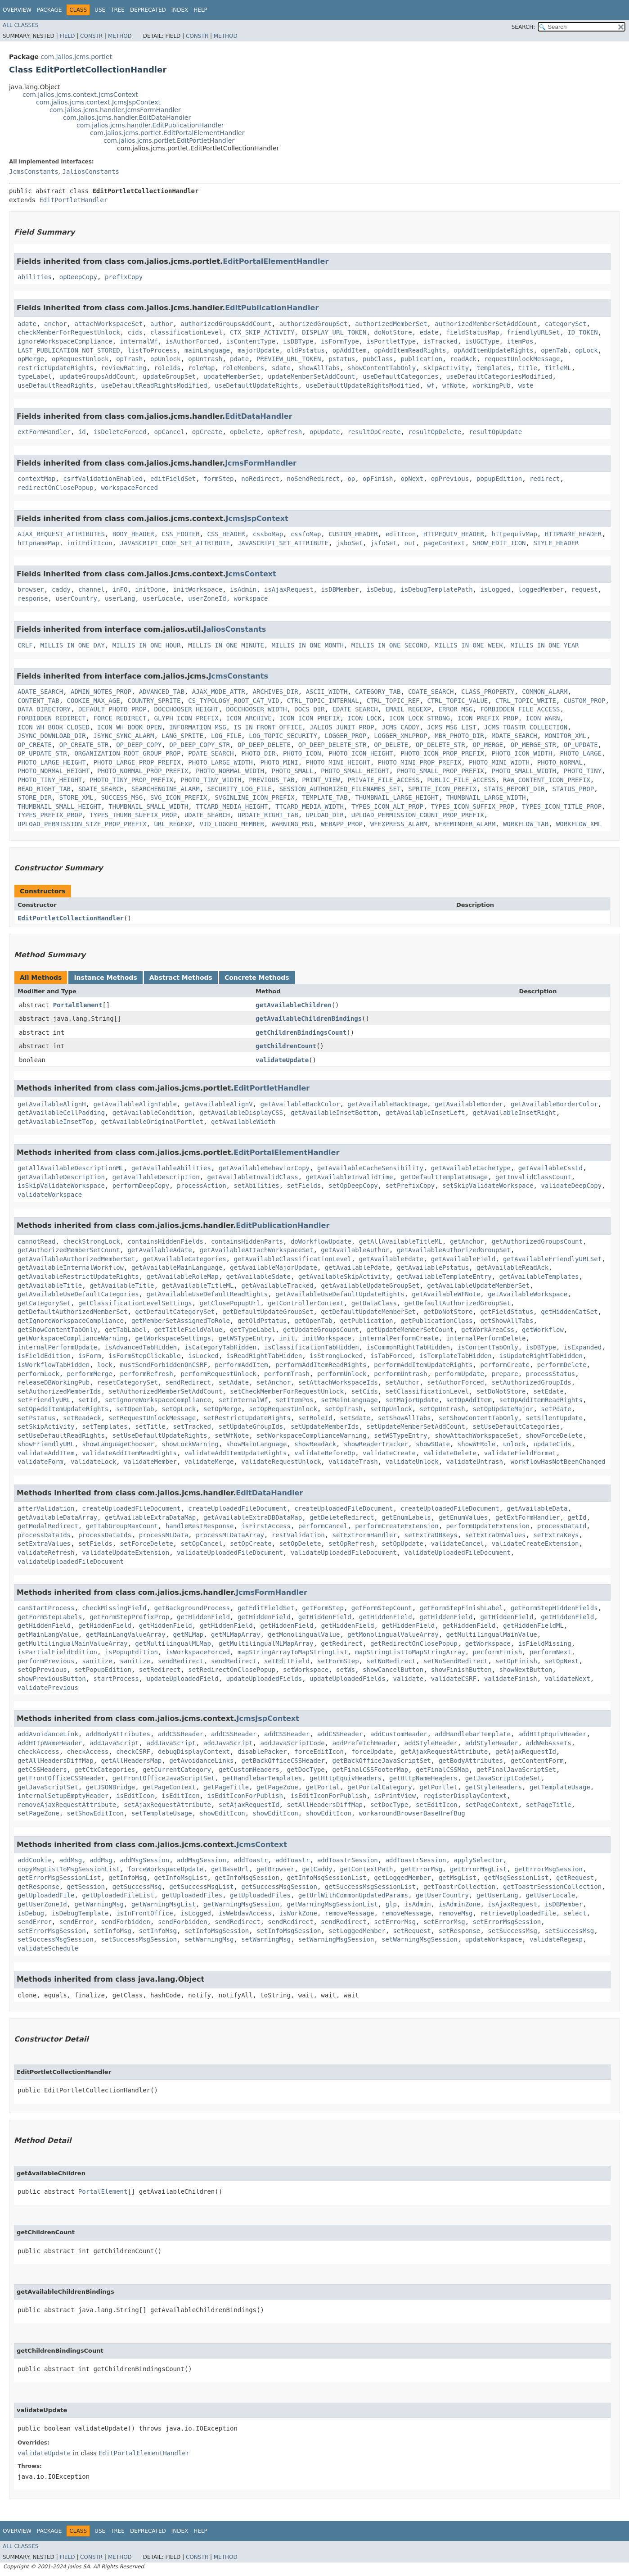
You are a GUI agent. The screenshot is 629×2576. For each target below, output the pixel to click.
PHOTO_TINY (583, 770)
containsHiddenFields (165, 1241)
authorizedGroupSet (313, 323)
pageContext (444, 543)
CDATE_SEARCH (431, 691)
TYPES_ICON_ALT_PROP (387, 806)
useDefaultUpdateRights (256, 385)
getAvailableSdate (258, 1276)
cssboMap (268, 534)
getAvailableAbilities (171, 1168)
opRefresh (285, 431)
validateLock (93, 1461)
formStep (218, 478)
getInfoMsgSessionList (326, 1877)
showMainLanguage (256, 1444)
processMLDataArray (230, 1535)
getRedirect (342, 1643)
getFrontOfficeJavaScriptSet (163, 1778)
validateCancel (457, 1543)
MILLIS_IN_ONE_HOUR (146, 645)
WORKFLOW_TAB (525, 824)
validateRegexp (556, 1939)
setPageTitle (548, 1804)
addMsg (70, 1860)
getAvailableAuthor (355, 1250)
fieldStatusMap (472, 332)
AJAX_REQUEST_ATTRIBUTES (61, 534)
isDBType (298, 341)
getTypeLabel (252, 1329)
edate (429, 332)
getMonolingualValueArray (392, 1634)
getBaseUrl (230, 1869)
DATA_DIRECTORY (44, 709)
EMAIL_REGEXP (408, 709)
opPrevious (450, 478)
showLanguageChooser (118, 1444)
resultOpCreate (373, 431)
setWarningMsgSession (336, 1939)
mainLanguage (207, 350)
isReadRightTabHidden (264, 1355)
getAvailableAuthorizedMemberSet (76, 1259)
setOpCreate (251, 1543)
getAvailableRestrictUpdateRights (78, 1276)
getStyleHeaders (493, 1787)
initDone (150, 589)
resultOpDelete (434, 431)
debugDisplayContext (194, 1751)
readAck (463, 358)
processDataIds (44, 1535)
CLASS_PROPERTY (487, 691)
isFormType (340, 341)
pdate (239, 358)
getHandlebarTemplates (262, 1778)
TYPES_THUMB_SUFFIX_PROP (133, 815)
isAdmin (243, 589)
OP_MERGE (488, 744)
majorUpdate (258, 350)
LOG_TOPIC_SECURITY (283, 735)
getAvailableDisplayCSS (241, 1112)
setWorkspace (305, 1669)
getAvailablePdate (357, 1267)
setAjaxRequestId (249, 1804)
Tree (118, 10)
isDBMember (340, 589)
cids (135, 332)
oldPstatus (305, 350)
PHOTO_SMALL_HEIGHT (355, 770)
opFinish (378, 478)
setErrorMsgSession (507, 1921)
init (287, 1338)
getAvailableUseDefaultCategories (78, 1294)
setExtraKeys (556, 1535)
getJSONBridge (110, 1787)
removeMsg (456, 1913)
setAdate (234, 1382)
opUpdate (325, 431)
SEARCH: (523, 27)
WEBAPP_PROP (342, 824)
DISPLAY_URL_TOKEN (334, 332)
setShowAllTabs (404, 1418)
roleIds (167, 367)
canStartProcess (46, 1608)
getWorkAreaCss (487, 1329)
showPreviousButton (52, 1678)
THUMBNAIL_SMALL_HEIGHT (59, 806)
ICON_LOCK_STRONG (419, 718)
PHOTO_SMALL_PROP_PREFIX (440, 770)
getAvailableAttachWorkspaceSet (257, 1250)
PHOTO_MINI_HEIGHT (338, 762)
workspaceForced (129, 487)
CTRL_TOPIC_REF (393, 700)
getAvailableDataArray (57, 1517)
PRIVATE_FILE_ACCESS (383, 779)
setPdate (556, 1408)
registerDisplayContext (465, 1795)
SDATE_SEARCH (101, 788)
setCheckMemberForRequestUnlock (287, 1391)
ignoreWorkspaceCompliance (65, 341)
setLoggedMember (356, 1930)
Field (67, 36)
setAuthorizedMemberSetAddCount (165, 1391)
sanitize (97, 1661)
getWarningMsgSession (241, 1904)
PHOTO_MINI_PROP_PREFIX (419, 762)
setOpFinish (516, 1661)
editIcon (401, 534)
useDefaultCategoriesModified (499, 376)
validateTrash (353, 1461)
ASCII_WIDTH (327, 691)
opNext (411, 478)
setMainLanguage (349, 1399)
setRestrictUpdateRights (247, 1418)
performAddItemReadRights (320, 1364)
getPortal (323, 1787)
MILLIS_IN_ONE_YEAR (545, 645)
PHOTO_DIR (258, 753)
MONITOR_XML (566, 735)
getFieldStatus (506, 1311)
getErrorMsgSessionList (59, 1877)
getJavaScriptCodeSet (503, 1778)
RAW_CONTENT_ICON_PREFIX (546, 779)
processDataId (562, 1526)
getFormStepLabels (50, 1617)
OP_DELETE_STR (440, 744)
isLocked (203, 1355)
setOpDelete (300, 1543)
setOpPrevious (42, 1669)
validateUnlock (412, 1461)
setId (87, 1399)
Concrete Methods (257, 977)
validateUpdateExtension (125, 1552)
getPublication (366, 1320)
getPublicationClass (436, 1320)
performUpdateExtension (487, 1526)
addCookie (35, 1860)
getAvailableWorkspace (527, 1294)
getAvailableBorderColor (554, 1104)
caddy (61, 589)
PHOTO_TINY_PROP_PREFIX (131, 779)
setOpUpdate (402, 1543)
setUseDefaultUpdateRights (159, 1435)
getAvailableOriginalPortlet (152, 1121)
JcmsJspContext (257, 518)
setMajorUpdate (412, 1399)
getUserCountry (442, 1895)
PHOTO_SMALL (293, 770)
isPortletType (391, 341)
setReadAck (82, 1418)
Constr (91, 36)
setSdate (355, 1418)
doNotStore (393, 332)
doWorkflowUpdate (321, 1241)
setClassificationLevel (427, 1391)
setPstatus (36, 1418)
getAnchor (467, 1241)
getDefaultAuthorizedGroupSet (457, 1303)
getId (576, 1517)
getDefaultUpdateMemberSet (368, 1311)
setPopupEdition (102, 1669)
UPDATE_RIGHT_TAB (268, 815)
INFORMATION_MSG (197, 727)
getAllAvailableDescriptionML (71, 1168)
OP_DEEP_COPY (139, 744)
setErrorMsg (395, 1921)
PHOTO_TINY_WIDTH (210, 779)
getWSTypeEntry (245, 1338)
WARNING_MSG (293, 824)
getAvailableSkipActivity (343, 1276)
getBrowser (275, 1869)
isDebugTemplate (80, 1913)
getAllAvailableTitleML (400, 1241)
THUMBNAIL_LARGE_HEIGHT (396, 797)
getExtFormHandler (527, 1517)
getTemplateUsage (560, 1787)
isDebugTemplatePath (436, 589)
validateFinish (510, 1678)
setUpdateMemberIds (325, 1426)
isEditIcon (135, 1795)
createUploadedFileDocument (131, 1508)
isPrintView (395, 1795)
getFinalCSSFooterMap (370, 1769)
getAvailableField (463, 1259)
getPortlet (439, 1787)
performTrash (287, 1373)
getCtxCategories (104, 1769)
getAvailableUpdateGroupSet (370, 1285)
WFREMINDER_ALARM (465, 824)
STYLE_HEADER (556, 543)
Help (200, 10)
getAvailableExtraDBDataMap (252, 1517)
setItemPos (294, 1399)
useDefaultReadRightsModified (154, 385)
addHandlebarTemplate (473, 1734)
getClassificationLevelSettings (135, 1303)
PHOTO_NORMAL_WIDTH (230, 770)
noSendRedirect (313, 478)
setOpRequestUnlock (283, 1408)
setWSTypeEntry (400, 1435)
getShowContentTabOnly (57, 1329)
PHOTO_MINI (279, 762)
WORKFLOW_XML (579, 824)
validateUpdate (282, 1060)
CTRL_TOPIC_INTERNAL (323, 700)
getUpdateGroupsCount (321, 1329)
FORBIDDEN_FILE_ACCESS (520, 709)
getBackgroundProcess (192, 1608)
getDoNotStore (448, 1311)
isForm (89, 1355)
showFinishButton (461, 1669)
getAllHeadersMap (131, 1760)
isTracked (440, 341)
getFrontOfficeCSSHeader (61, 1778)
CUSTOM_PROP (585, 700)
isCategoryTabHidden (220, 1347)
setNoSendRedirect (455, 1661)
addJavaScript (114, 1743)
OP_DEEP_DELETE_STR (332, 744)
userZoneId (207, 598)
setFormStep (338, 1661)
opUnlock (165, 358)
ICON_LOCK (364, 718)
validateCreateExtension (535, 1543)
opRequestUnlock (80, 358)
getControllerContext (306, 1303)
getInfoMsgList (180, 1877)
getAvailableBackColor (300, 1104)
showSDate (433, 1444)
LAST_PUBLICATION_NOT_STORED (69, 350)
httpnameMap (38, 543)
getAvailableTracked (277, 1285)
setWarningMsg (209, 1939)
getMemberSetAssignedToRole (180, 1320)
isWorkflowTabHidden (54, 1364)
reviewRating (123, 367)
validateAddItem (46, 1453)
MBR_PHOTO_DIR (459, 735)
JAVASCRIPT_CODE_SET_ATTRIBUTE (175, 543)
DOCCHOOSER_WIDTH (256, 709)
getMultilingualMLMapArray (266, 1643)
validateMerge (209, 1461)
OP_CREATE (35, 744)
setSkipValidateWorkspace (487, 1185)
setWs (345, 1669)
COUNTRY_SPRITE (153, 700)
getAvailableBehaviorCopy (264, 1168)
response (33, 598)
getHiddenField (203, 1617)
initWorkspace (198, 589)
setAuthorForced (455, 1382)
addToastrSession (347, 1860)
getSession (86, 1886)
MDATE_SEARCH (514, 735)
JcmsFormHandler (261, 463)
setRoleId (315, 1418)
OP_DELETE (391, 744)
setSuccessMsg (512, 1930)
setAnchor (273, 1382)
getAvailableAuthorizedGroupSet (454, 1250)
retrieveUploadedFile (518, 1913)
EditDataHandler (258, 416)
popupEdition (499, 478)
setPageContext (491, 1804)
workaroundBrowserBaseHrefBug (412, 1813)
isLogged (495, 589)
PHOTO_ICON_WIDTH (522, 753)
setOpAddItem (469, 1399)
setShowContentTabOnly (478, 1418)
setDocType (389, 1804)
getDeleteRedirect (342, 1517)
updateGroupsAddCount (97, 376)
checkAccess (38, 1751)
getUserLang (497, 1895)
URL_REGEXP (173, 824)
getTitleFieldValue (188, 1329)
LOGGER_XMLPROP (400, 735)
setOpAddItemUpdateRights (63, 1408)
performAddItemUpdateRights (423, 1364)
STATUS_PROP (573, 788)
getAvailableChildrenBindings (309, 1018)
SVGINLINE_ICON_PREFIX (254, 797)
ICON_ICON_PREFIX (309, 718)
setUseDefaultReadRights (61, 1435)
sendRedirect (188, 1382)
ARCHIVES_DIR (275, 691)
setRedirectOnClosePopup (231, 1669)
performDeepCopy (140, 1185)
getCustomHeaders (249, 1769)
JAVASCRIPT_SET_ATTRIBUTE (283, 543)
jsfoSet (383, 543)
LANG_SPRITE (182, 735)
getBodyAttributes (471, 1760)
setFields (304, 1185)
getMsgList (457, 1877)
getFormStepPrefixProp (129, 1617)
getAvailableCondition (152, 1112)
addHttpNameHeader (50, 1743)
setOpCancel (201, 1543)
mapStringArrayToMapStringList (292, 1652)
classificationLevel (186, 332)
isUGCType (482, 341)
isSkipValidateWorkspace (61, 1185)
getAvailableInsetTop (56, 1121)
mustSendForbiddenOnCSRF (163, 1364)
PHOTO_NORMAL (560, 762)
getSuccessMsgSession (279, 1886)
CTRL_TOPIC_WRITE (525, 700)
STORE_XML (76, 797)
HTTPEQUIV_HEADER (453, 534)
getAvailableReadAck (512, 1267)
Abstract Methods (180, 977)
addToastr (251, 1860)
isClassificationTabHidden (311, 1347)
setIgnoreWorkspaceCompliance (158, 1399)
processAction (201, 1185)
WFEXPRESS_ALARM (398, 824)
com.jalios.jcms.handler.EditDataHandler (127, 117)
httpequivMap (514, 534)
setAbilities (256, 1185)
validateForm (40, 1461)
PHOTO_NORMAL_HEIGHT (54, 770)
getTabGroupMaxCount (122, 1526)
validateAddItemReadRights (129, 1453)
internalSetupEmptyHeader (63, 1795)
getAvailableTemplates (539, 1276)
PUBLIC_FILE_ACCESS (461, 779)
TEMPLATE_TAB (324, 797)
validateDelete (449, 1453)
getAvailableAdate (159, 1250)
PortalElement (78, 1005)
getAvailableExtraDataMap (150, 1517)
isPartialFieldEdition (57, 1652)
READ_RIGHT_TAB (44, 788)
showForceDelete (554, 1435)
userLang (120, 598)
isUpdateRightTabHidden (541, 1355)
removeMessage (349, 1913)
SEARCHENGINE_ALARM (165, 788)
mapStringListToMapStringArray (410, 1652)
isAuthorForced (192, 341)
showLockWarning (190, 1444)
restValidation (298, 1535)
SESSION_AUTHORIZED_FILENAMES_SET (340, 788)
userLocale (161, 598)
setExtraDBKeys (431, 1535)
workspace (251, 598)
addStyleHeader (431, 1743)
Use (99, 10)
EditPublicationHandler (272, 307)
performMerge (89, 1373)
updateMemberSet (231, 376)
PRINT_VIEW (321, 779)
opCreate (207, 431)
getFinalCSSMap (442, 1769)
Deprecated (148, 10)
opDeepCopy (78, 277)
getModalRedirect (48, 1526)
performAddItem (241, 1364)
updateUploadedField (183, 1678)
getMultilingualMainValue (491, 1634)
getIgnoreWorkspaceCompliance (71, 1320)
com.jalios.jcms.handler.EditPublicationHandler (150, 125)
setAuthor (403, 1382)
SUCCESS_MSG (122, 797)
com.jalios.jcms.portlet (76, 56)
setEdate (548, 1391)
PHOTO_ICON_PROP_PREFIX (442, 753)
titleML (558, 367)
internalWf (139, 341)
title (527, 367)
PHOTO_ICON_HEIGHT (360, 753)
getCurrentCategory (177, 1769)
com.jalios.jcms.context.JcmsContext (80, 94)
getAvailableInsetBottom (334, 1112)
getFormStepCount (381, 1608)
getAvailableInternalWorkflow (71, 1267)
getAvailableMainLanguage (176, 1267)
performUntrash (400, 1373)
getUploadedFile (46, 1895)
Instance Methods (105, 977)
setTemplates (104, 1426)
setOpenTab (135, 1408)
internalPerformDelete (486, 1338)
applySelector (478, 1860)
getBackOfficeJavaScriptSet (381, 1760)
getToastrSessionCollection (552, 1886)
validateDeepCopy (571, 1185)
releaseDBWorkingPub (54, 1382)
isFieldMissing (544, 1643)
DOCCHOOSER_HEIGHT (186, 709)
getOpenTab (313, 1320)
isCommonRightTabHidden (407, 1347)
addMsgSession (145, 1860)
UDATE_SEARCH (207, 815)
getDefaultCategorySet (175, 1311)
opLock (586, 350)
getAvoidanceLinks (201, 1760)
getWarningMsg (99, 1904)
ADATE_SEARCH (40, 691)
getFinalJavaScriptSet (516, 1769)
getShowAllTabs (506, 1320)
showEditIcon (222, 1813)
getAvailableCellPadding (61, 1112)
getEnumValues (463, 1517)
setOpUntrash (442, 1408)
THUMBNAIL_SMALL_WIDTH (148, 806)
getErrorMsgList (478, 1869)
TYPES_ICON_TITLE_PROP (562, 806)
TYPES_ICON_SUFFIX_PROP (472, 806)
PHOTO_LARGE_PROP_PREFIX (137, 762)
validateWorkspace (50, 1194)
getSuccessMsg (137, 1886)
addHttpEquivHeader (552, 1734)
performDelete (562, 1364)
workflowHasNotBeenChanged (558, 1461)
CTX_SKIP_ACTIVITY (262, 332)
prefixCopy (124, 277)
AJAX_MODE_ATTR (218, 691)
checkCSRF (133, 1751)
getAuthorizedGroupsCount (537, 1241)
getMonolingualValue (304, 1634)
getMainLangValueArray (126, 1634)
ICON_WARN (543, 718)
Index (180, 10)
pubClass (378, 358)
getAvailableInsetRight (514, 1112)
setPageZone (38, 1813)
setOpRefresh (351, 1543)
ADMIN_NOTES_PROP (101, 691)
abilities (35, 277)
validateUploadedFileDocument (230, 1552)
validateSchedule (48, 1948)
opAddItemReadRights (410, 350)
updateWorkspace (493, 1939)
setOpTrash (344, 1408)
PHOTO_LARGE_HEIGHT (52, 762)
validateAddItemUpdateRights (235, 1453)
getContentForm (537, 1760)
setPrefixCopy (410, 1185)
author (161, 323)
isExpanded (583, 1347)
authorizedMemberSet (391, 323)
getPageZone (277, 1787)
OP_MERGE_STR (533, 744)
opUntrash (205, 358)
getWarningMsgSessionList (332, 1904)
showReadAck (315, 1444)
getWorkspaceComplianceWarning (72, 1338)
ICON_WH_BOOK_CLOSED (54, 727)
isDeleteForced (120, 431)
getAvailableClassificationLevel (292, 1259)
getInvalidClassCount (533, 1177)
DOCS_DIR (309, 709)
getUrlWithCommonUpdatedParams (353, 1895)
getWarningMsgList (163, 1904)
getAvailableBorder (469, 1104)
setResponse (460, 1930)
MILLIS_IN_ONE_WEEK (469, 645)
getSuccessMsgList (201, 1886)
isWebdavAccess (245, 1913)
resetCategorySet (127, 1382)
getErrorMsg (421, 1869)
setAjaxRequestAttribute (167, 1804)
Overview (17, 10)
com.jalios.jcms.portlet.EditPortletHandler (168, 140)
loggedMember (541, 589)
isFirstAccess (266, 1526)
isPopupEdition (131, 1652)
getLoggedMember (402, 1877)
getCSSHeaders (42, 1769)
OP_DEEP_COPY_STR (199, 744)
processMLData (164, 1535)
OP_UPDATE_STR (42, 753)
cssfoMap (306, 534)
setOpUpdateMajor (503, 1408)
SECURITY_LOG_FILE (239, 788)
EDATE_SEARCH (355, 709)
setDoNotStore (501, 1391)
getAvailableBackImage (387, 1104)
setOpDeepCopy (353, 1185)
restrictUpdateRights (56, 367)
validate (408, 1678)
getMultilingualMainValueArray (72, 1643)
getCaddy (317, 1869)
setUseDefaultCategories (516, 1426)
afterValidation (46, 1508)
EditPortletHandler (73, 200)
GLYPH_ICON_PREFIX (186, 718)
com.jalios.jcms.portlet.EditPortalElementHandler (167, 132)
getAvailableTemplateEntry (444, 1276)
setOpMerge (222, 1408)
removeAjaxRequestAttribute (67, 1804)
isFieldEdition (44, 1355)
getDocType (305, 1769)
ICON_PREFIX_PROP (488, 718)
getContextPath (366, 1869)
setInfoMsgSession (216, 1930)
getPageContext (169, 1787)
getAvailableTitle (50, 1285)
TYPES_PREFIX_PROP (50, 815)
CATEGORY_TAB (377, 691)
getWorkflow (543, 1329)
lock (104, 1364)
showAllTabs (319, 367)
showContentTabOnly (381, 367)
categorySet (566, 323)
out (410, 543)
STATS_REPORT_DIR (514, 788)
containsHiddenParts (247, 1241)
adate (27, 323)
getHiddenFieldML (533, 1625)
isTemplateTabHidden (456, 1355)
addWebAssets (548, 1743)
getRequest (575, 1877)
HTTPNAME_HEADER (573, 534)
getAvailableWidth (243, 1121)
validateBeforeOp (324, 1453)
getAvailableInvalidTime (349, 1177)
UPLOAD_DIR (325, 815)
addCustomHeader (398, 1734)
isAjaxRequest (289, 589)
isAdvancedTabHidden (141, 1347)
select (575, 1913)
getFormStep (323, 1608)
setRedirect (160, 1669)
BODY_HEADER (133, 534)
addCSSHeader (180, 1734)
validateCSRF (453, 1678)
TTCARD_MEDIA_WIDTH (309, 806)
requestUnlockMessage (522, 358)
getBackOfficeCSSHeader (282, 1760)
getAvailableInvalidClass (252, 1177)
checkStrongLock (91, 1241)
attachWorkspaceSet (108, 323)
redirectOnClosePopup (56, 487)
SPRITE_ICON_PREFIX (442, 788)
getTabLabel (126, 1329)
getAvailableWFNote (446, 1294)
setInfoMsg (112, 1930)
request (584, 589)
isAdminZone (460, 1904)
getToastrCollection (459, 1886)
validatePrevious (48, 1687)
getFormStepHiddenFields (554, 1608)
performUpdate (459, 1373)
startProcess (116, 1678)
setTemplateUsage (161, 1813)
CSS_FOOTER (180, 534)
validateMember (150, 1461)
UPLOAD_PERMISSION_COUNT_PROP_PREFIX (417, 815)
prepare (505, 1373)
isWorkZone (298, 1913)
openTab (554, 350)
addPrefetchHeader (364, 1743)
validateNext (567, 1678)
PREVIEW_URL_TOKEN (288, 358)
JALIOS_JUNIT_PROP (342, 727)
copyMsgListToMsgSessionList (69, 1869)
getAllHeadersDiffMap (56, 1760)
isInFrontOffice (144, 1913)
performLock (38, 1373)
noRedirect (260, 478)
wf (431, 385)
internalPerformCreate (399, 1338)
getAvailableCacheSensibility (370, 1168)
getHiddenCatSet (569, 1311)
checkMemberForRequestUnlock (69, 332)
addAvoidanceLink (48, 1734)
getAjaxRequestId (525, 1751)
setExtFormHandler (364, 1535)
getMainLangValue (48, 1634)
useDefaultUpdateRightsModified (363, 385)
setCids (364, 1391)
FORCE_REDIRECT (120, 718)
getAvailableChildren (294, 1005)
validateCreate (389, 1453)
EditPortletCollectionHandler (71, 918)
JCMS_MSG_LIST (451, 727)
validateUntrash (474, 1461)
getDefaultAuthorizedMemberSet (72, 1311)
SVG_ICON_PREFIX (178, 797)
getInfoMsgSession (247, 1877)
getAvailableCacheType (471, 1168)
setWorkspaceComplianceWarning (311, 1435)
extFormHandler (44, 431)
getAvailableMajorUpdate (273, 1267)
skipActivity (446, 367)
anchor (55, 323)
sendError (35, 1921)
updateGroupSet (169, 376)
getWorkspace (488, 1643)
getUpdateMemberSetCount (410, 1329)
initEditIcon (89, 543)
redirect (545, 478)
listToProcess (152, 350)
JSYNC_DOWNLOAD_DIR (52, 735)
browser (31, 589)
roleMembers (243, 367)
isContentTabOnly (488, 1347)
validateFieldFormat (520, 1453)
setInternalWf (243, 1399)
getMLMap (188, 1634)
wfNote (453, 385)
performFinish (497, 1652)
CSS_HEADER (226, 534)
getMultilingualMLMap (173, 1643)
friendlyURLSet (533, 332)
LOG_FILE (226, 735)
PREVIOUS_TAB (271, 779)
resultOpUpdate (495, 431)
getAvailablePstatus (433, 1267)
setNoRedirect (391, 1661)
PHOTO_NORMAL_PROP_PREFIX (142, 770)
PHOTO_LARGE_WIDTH (220, 762)
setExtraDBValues (495, 1535)
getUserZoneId (42, 1904)
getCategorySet (44, 1303)
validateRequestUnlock (281, 1461)
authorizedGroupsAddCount (225, 323)
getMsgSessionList (516, 1877)
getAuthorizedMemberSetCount (69, 1250)
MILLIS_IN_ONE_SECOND (389, 645)
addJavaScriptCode (292, 1743)
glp (391, 1904)
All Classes (20, 25)
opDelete (245, 431)
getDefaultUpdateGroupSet (267, 1311)
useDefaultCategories (401, 376)
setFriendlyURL (44, 1399)
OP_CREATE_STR (84, 744)
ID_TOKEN (582, 332)
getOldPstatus (262, 1320)
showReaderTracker (376, 1444)
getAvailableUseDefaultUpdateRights (339, 1294)
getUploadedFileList (118, 1895)
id (82, 431)
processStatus (550, 1373)
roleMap (201, 367)
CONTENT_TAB (38, 700)
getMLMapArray (236, 1634)
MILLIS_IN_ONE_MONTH (308, 645)
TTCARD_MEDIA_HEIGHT (232, 806)
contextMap (36, 478)
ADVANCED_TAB (161, 691)
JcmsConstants (33, 171)
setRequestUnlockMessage (152, 1418)
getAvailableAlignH (52, 1104)
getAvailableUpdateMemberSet (478, 1285)
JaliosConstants (90, 171)
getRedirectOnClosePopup (414, 1643)
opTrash (129, 358)
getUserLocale (550, 1895)
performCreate (505, 1364)
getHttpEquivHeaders (346, 1778)
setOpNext (562, 1661)
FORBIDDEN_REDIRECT (52, 718)
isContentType (251, 341)
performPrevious (46, 1661)
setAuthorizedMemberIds (59, 1391)
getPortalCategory (379, 1787)
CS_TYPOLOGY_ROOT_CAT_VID (233, 700)
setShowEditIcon (95, 1813)
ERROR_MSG (456, 709)
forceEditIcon (319, 1751)
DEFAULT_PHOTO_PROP (112, 709)
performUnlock (342, 1373)
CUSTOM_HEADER (353, 534)
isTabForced (391, 1355)
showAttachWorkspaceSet (476, 1435)
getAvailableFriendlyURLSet (552, 1259)
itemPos (520, 341)
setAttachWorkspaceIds (338, 1382)
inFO (120, 589)
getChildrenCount (286, 1046)
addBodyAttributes (118, 1734)
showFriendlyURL (46, 1444)
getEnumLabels (406, 1517)
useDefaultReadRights (56, 385)
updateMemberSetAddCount (311, 376)
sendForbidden (125, 1921)
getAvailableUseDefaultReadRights (207, 1294)
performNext (550, 1652)
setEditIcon (437, 1804)
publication (421, 358)
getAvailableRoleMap (183, 1276)
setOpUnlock (391, 1408)
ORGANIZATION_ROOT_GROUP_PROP (127, 753)
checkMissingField (114, 1608)
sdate (281, 367)
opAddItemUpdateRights (493, 350)
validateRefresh (46, 1552)
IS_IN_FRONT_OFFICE (268, 727)
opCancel (169, 431)
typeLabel (35, 376)
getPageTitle (226, 1787)
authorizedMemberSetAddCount (486, 323)
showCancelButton (393, 1669)
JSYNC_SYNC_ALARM (124, 735)
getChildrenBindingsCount (301, 1032)
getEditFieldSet (266, 1608)
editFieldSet (173, 478)
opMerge (31, 358)
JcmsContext (251, 574)
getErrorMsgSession (548, 1869)
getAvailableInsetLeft (425, 1112)
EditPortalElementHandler (275, 261)
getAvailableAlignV (218, 1104)
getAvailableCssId (550, 1168)
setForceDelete (146, 1543)
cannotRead (36, 1241)
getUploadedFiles (192, 1895)
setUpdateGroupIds (251, 1426)
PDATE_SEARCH (211, 753)
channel (91, 589)
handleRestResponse (200, 1526)
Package (49, 10)
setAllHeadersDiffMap (325, 1804)
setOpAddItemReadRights (541, 1399)
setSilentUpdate (554, 1418)
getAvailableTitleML (198, 1285)
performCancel (323, 1526)
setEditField (287, 1661)
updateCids (552, 1444)
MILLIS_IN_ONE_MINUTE (226, 645)
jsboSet (349, 543)
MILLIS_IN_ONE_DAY (72, 645)
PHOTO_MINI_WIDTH (499, 762)
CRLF (25, 645)
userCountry (76, 598)
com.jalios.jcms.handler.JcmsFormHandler (115, 109)
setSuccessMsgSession (56, 1939)
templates (493, 367)
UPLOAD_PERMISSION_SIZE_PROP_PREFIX (82, 824)
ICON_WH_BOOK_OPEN (129, 727)
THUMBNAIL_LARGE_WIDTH (486, 797)
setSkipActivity (46, 1426)
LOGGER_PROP (346, 735)
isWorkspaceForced (198, 1652)
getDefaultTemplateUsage (444, 1177)
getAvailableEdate (391, 1259)
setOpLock (179, 1408)
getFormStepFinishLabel (461, 1608)
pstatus (341, 358)
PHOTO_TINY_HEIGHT (50, 779)
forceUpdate (372, 1751)
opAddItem (349, 350)
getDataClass (374, 1303)
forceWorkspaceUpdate (165, 1869)
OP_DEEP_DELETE (264, 744)
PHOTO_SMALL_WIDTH (524, 770)
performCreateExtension (396, 1526)
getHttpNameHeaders (423, 1778)
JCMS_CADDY (400, 727)
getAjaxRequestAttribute (444, 1751)
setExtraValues (44, 1543)
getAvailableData (537, 1508)
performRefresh (146, 1373)
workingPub (492, 385)
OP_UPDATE (581, 744)
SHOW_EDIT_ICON (499, 543)
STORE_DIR (35, 797)
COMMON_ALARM (544, 691)
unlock (514, 1444)
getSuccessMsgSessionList (370, 1886)
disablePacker (262, 1751)
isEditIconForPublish (245, 1795)
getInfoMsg (127, 1877)
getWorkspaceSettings (173, 1338)
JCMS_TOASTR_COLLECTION (525, 727)
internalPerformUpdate (57, 1347)
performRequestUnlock (218, 1373)
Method (120, 36)
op (351, 478)
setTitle (150, 1426)
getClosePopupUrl (230, 1303)
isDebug (380, 589)
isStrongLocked (336, 1355)
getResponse (38, 1886)
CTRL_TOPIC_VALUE (457, 700)
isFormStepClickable (144, 1355)
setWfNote (232, 1435)
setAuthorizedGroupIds (531, 1382)
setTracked (192, 1426)
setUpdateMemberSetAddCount (416, 1426)
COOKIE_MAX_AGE (93, 700)
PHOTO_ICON (302, 753)
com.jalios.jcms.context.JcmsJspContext (98, 102)
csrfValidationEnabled (103, 478)
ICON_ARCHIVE (249, 718)
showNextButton (526, 1669)
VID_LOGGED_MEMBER (232, 824)
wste (526, 385)
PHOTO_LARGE (581, 753)
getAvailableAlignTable (135, 1104)
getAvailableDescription (61, 1177)
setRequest (412, 1930)
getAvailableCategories (184, 1259)
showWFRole (476, 1444)
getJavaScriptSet (48, 1787)
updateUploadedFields (264, 1678)
